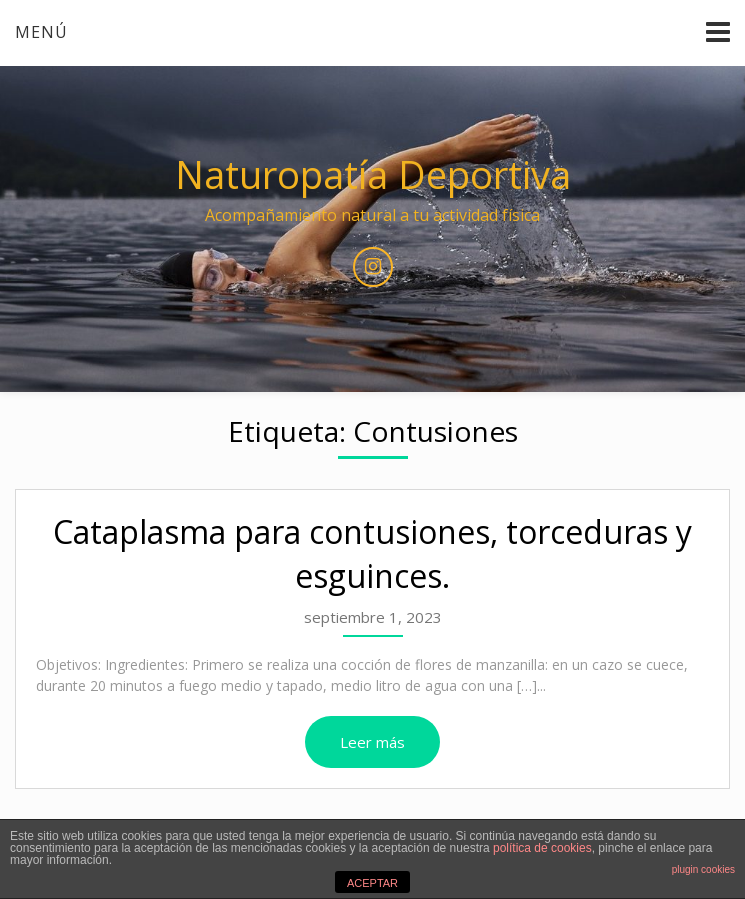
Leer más (372, 742)
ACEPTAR (372, 883)
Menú (41, 32)
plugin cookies (703, 869)
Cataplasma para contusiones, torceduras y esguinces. (372, 554)
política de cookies (542, 848)
